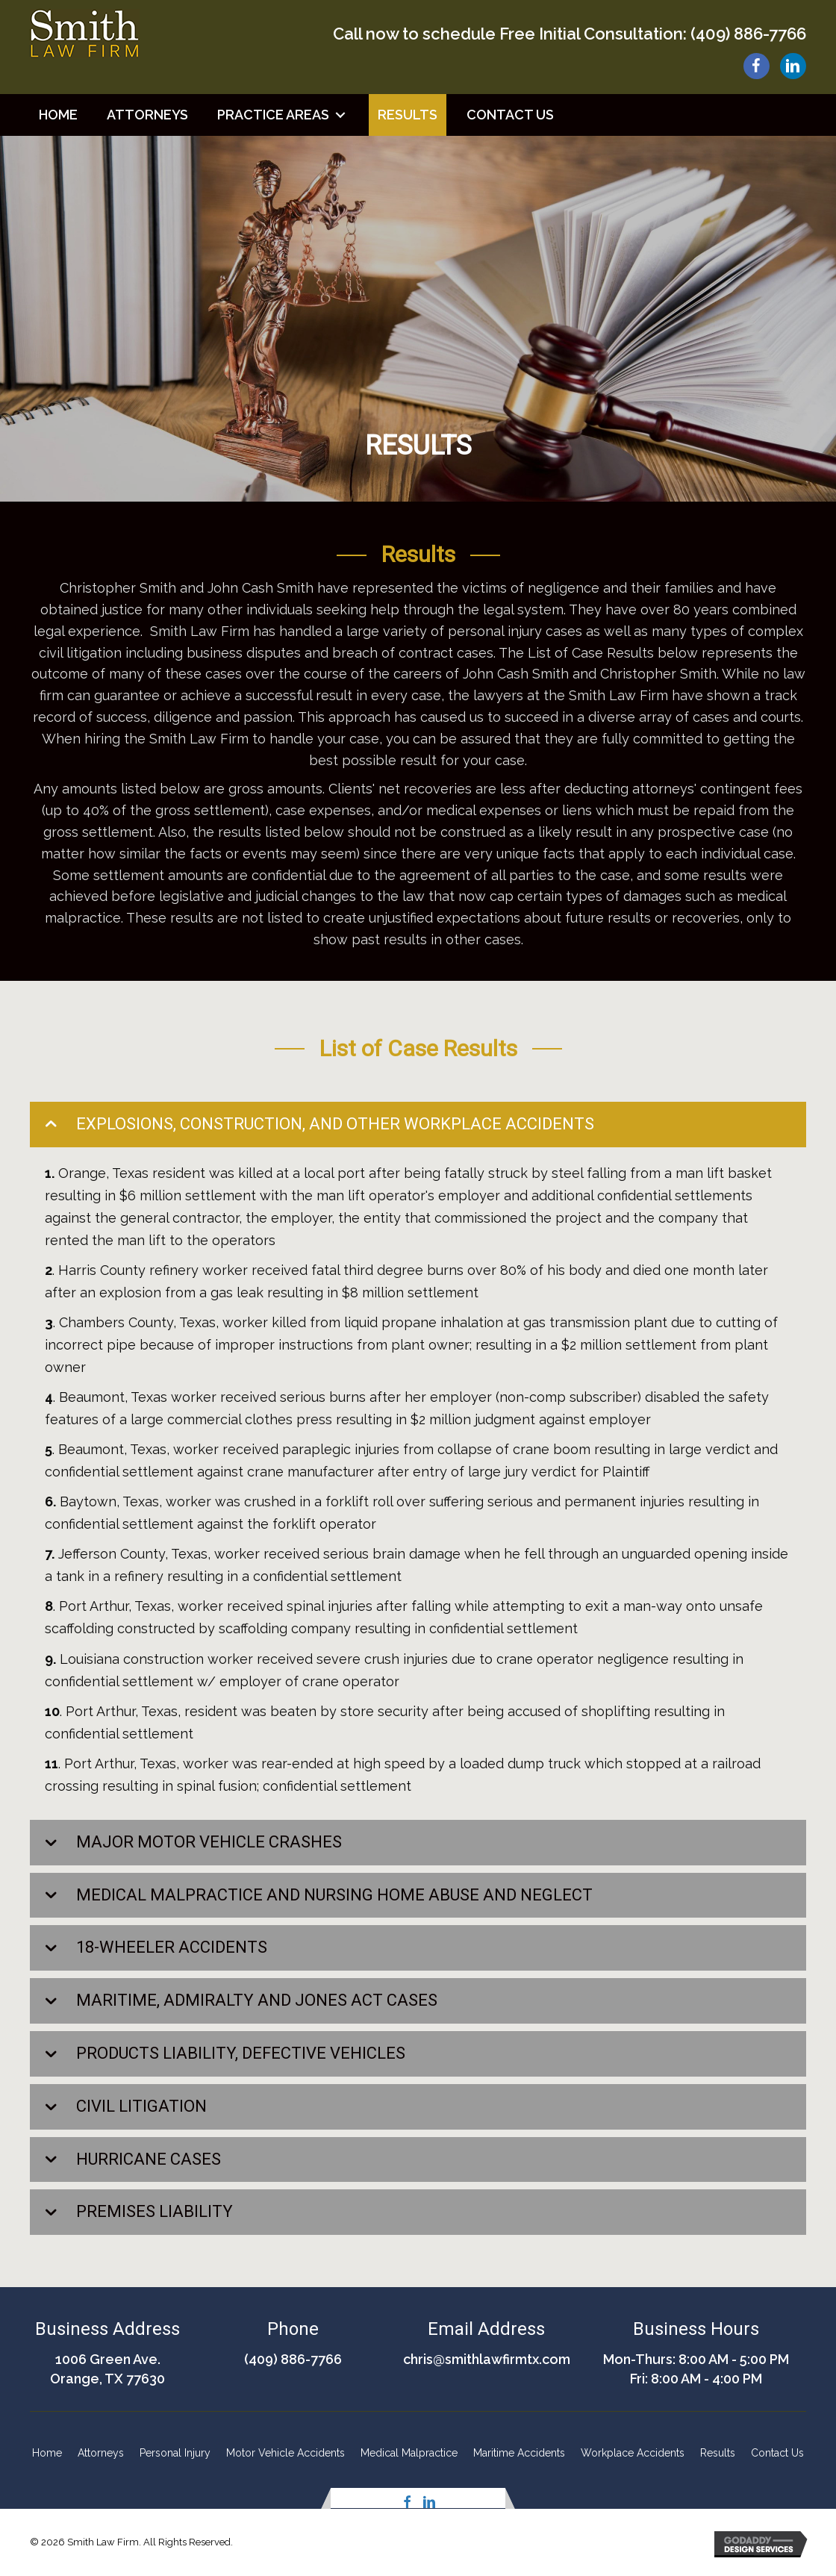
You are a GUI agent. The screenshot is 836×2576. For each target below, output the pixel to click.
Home (47, 2453)
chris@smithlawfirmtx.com (486, 2359)
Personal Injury (175, 2453)
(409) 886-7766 (748, 33)
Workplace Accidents (632, 2453)
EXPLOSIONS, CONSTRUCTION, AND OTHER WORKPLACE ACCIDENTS (335, 1123)
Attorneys (101, 2453)
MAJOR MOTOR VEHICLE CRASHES (209, 1842)
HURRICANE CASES (148, 2159)
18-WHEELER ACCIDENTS (171, 1947)
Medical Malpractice (409, 2453)
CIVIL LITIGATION (141, 2106)
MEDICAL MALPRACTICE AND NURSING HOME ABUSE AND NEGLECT (334, 1895)
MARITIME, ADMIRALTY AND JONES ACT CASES (256, 2000)
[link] (58, 115)
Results (717, 2453)
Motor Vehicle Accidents (285, 2453)
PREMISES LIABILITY (154, 2211)
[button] (340, 114)
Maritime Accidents (519, 2453)
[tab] (418, 1124)
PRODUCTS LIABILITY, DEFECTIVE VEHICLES (240, 2053)
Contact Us (777, 2453)
